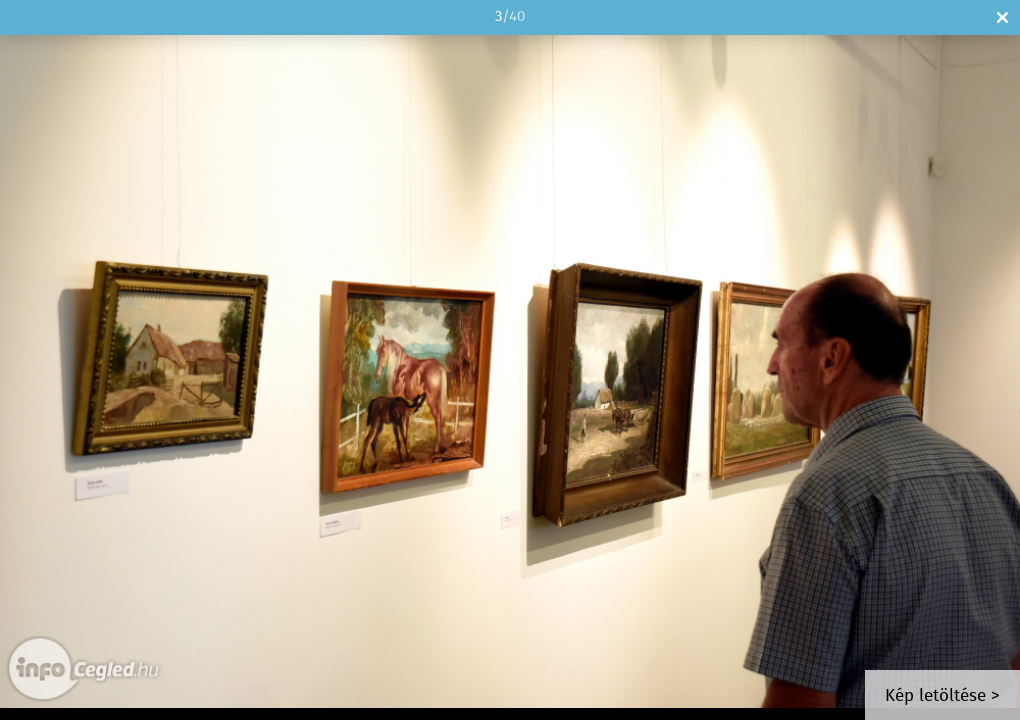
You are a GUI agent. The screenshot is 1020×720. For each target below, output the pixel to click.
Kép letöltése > (942, 696)
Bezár (1002, 17)
